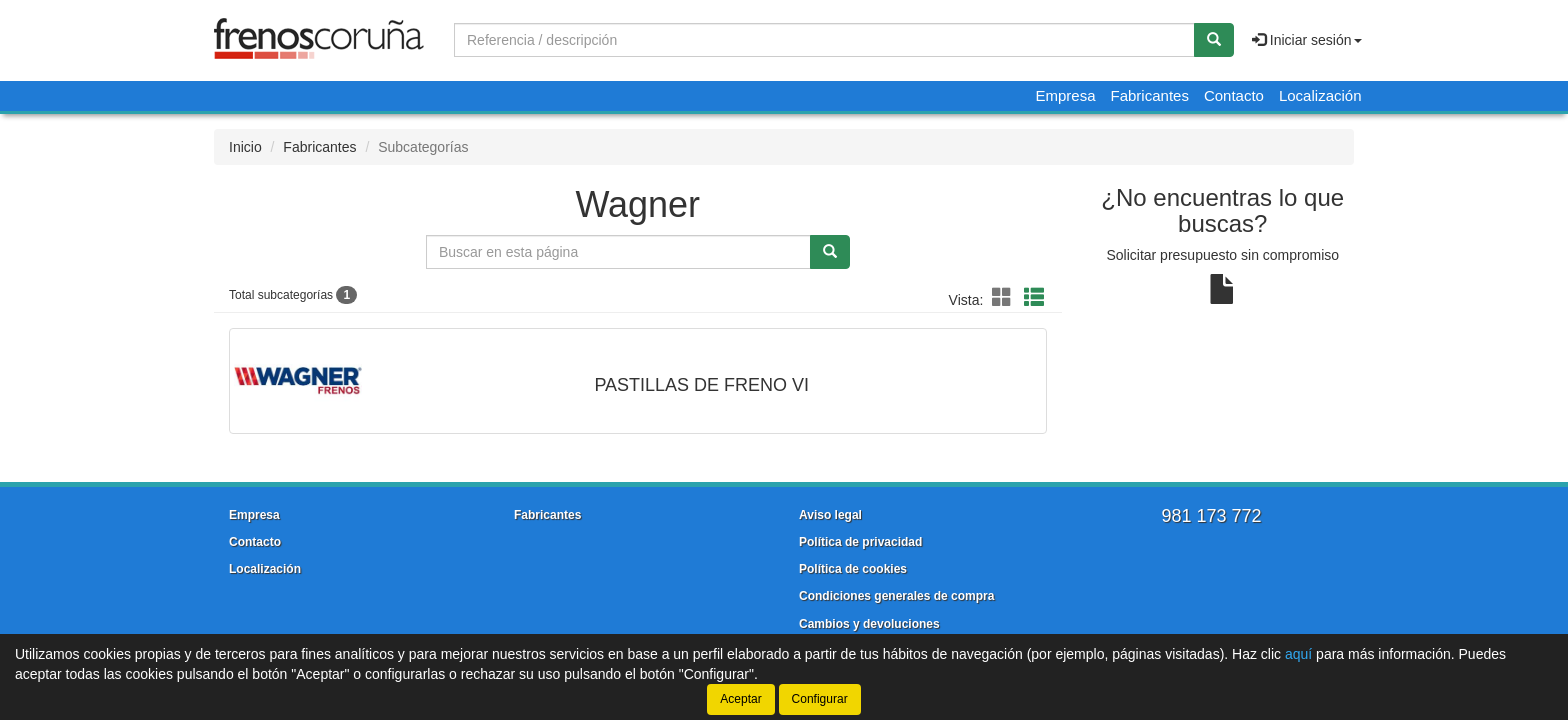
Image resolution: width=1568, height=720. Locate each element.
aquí (1298, 654)
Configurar (820, 699)
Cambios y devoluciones (869, 624)
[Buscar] (1214, 40)
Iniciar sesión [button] (1307, 40)
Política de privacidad (860, 542)
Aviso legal (830, 515)
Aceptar (740, 699)
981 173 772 (1211, 516)
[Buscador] (824, 40)
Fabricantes (1150, 95)
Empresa (1065, 95)
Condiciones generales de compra (896, 596)
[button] (1005, 298)
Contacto (1234, 95)
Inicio (245, 147)
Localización (1320, 95)
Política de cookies (853, 569)
